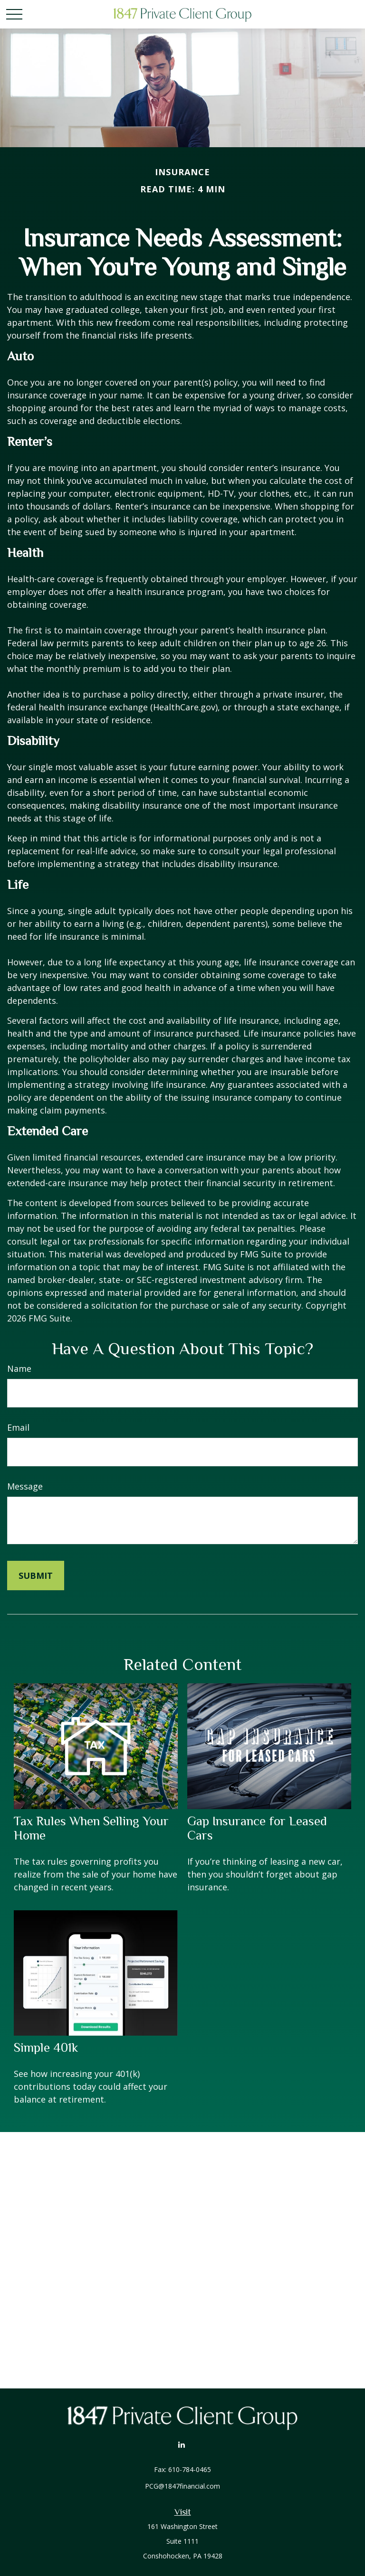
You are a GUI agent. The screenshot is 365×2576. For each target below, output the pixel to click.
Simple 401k (46, 2047)
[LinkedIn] (181, 2444)
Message (25, 1486)
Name (19, 1368)
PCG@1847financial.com (182, 2486)
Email (18, 1427)
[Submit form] (35, 1575)
